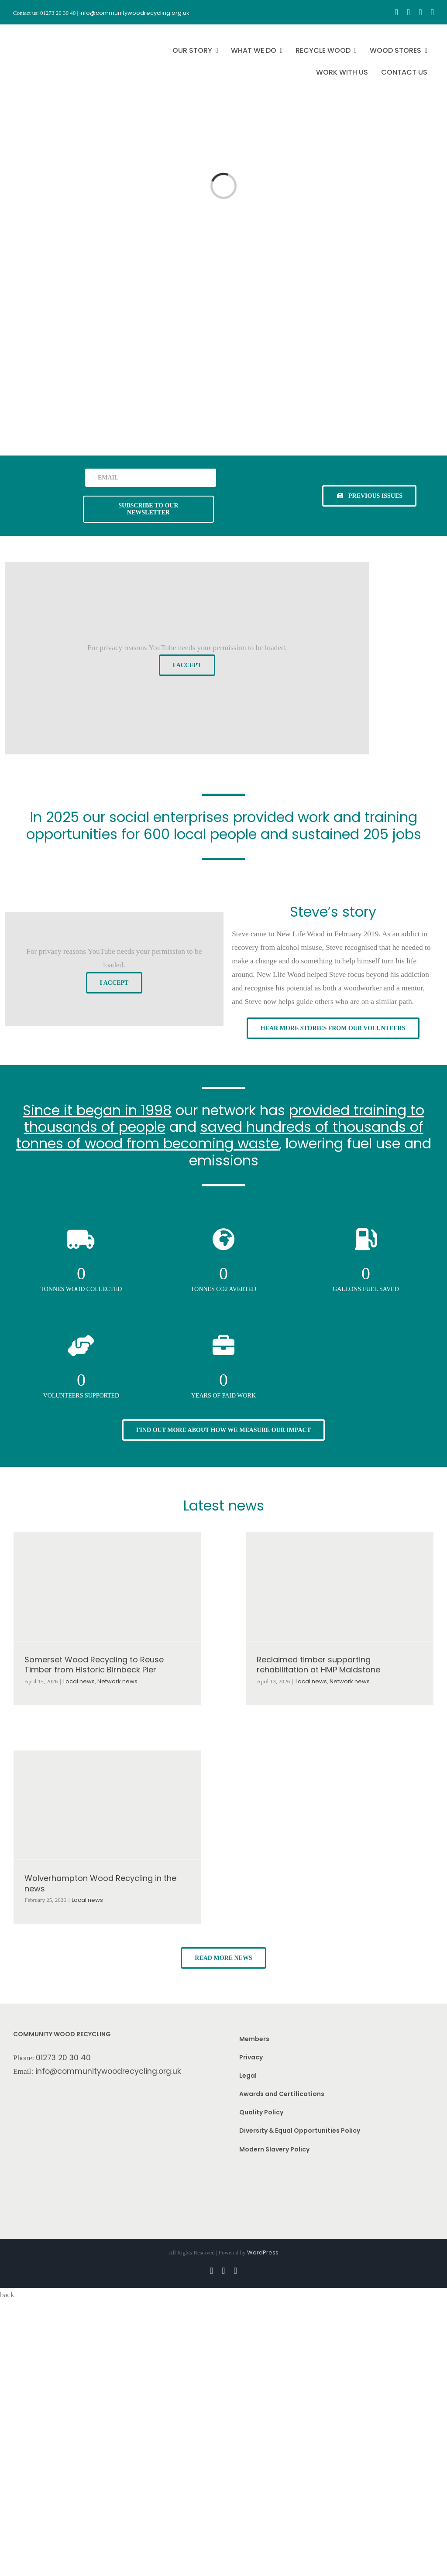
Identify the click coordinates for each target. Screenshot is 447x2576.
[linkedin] (432, 12)
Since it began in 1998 (97, 1110)
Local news (79, 1681)
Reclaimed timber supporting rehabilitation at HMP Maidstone (318, 1664)
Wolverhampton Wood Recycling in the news (100, 1883)
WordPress (263, 2252)
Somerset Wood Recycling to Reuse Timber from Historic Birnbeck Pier (94, 1664)
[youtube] (420, 12)
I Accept (187, 665)
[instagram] (408, 12)
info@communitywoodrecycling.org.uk (108, 2071)
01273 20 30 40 (63, 2057)
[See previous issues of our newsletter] (369, 496)
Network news (117, 1681)
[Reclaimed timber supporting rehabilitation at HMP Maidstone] (339, 1586)
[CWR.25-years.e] (46, 32)
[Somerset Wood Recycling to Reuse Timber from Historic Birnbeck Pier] (107, 1586)
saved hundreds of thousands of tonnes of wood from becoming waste (219, 1135)
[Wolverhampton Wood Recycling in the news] (107, 1805)
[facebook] (396, 12)
